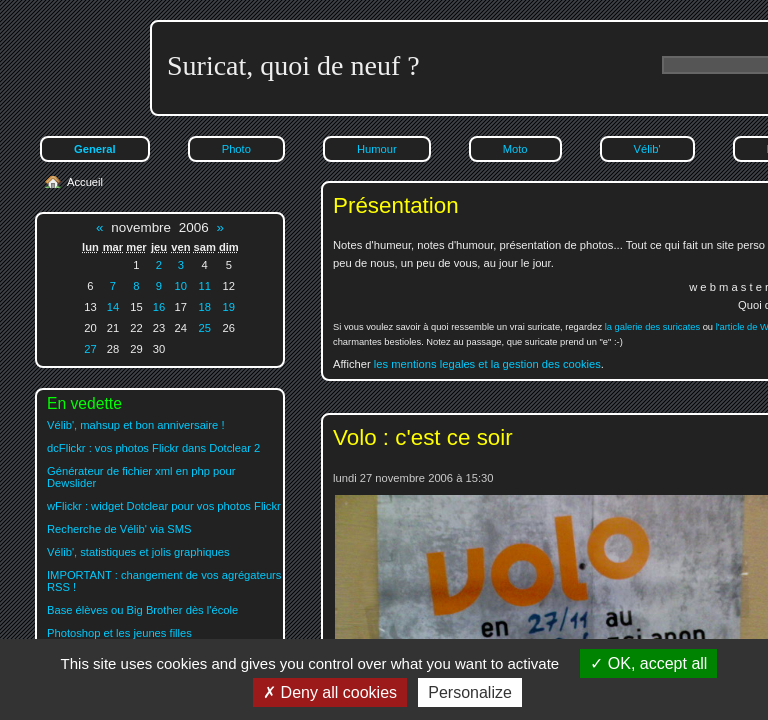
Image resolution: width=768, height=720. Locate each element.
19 (229, 307)
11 (204, 286)
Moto (515, 149)
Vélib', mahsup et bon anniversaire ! (136, 425)
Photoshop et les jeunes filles (119, 633)
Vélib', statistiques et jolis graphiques (138, 552)
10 (181, 286)
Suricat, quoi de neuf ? (293, 65)
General (95, 149)
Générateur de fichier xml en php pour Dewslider (141, 477)
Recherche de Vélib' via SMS (119, 529)
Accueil (85, 182)
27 (90, 349)
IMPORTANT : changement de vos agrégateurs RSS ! (164, 581)
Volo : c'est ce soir (423, 437)
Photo (236, 149)
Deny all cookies (330, 692)
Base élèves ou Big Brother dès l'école (142, 610)
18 (204, 307)
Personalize (470, 692)
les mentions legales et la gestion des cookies (487, 364)
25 (204, 328)
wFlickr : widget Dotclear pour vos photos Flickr (164, 506)
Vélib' (647, 149)
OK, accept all (648, 663)
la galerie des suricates (652, 327)
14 (113, 307)
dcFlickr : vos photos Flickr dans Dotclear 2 (153, 448)
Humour (377, 149)
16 (159, 307)
